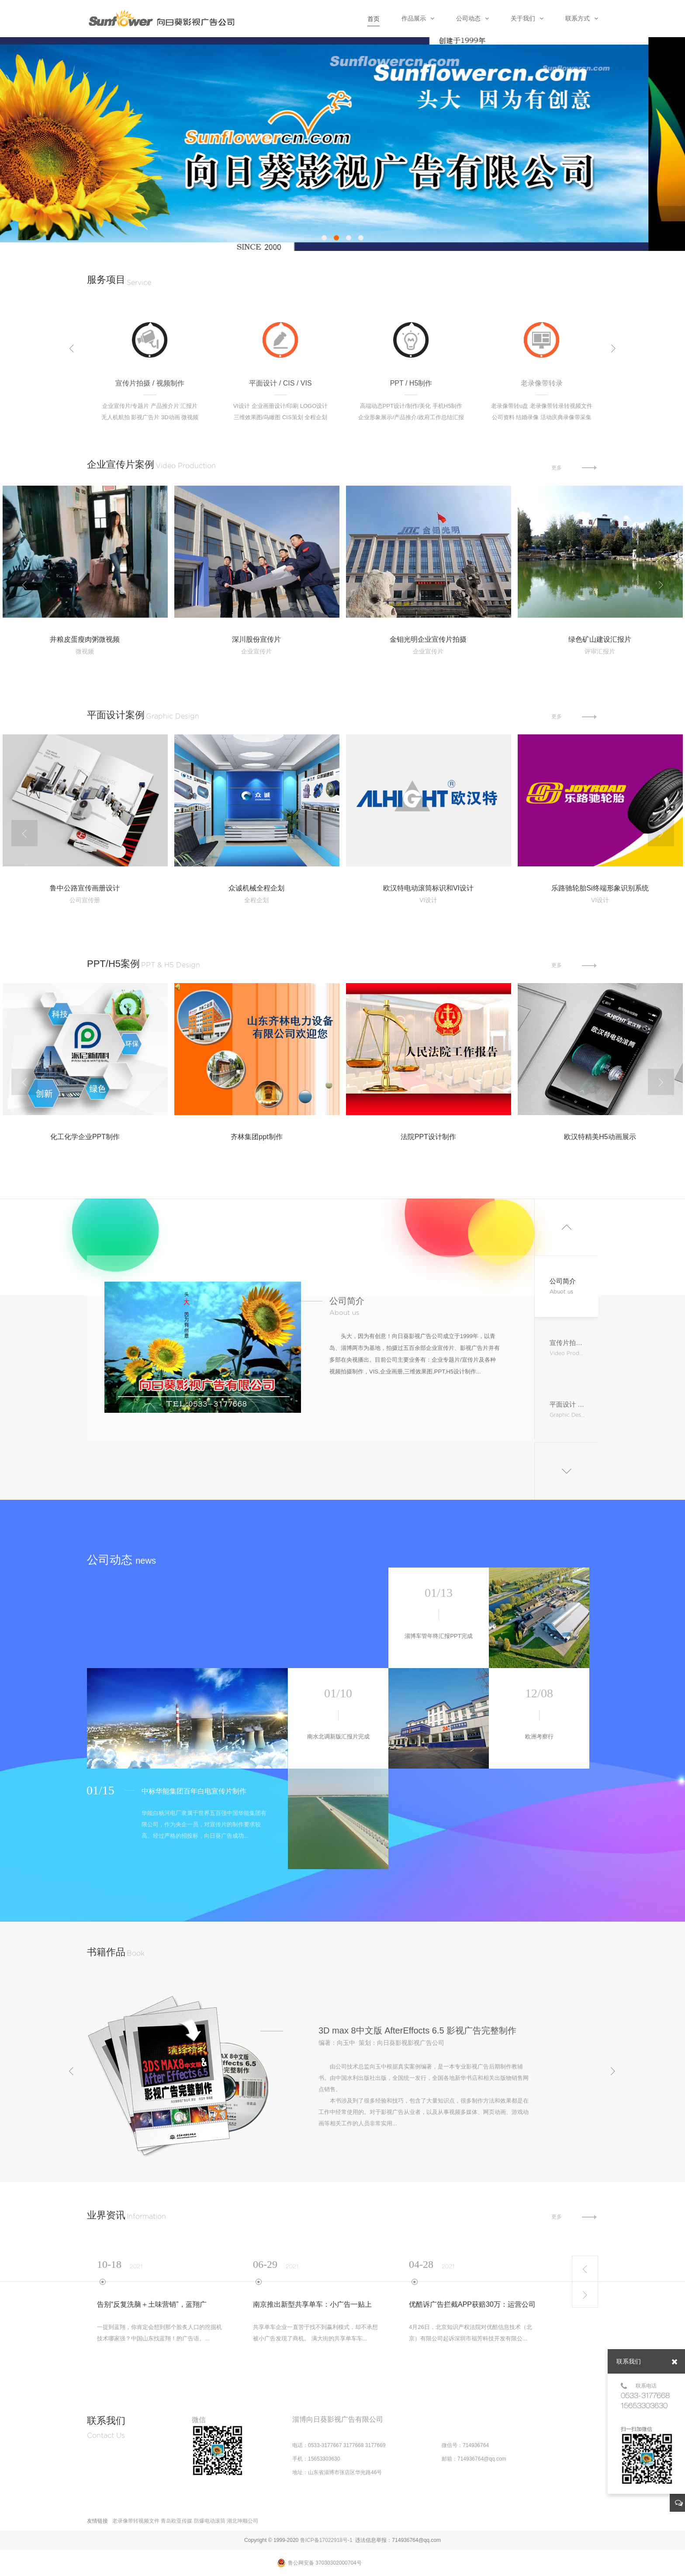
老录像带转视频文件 (135, 2521)
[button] (324, 237)
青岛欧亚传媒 (176, 2521)
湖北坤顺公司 (242, 2521)
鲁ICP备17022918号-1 (326, 2540)
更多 (588, 466)
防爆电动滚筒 (209, 2521)
